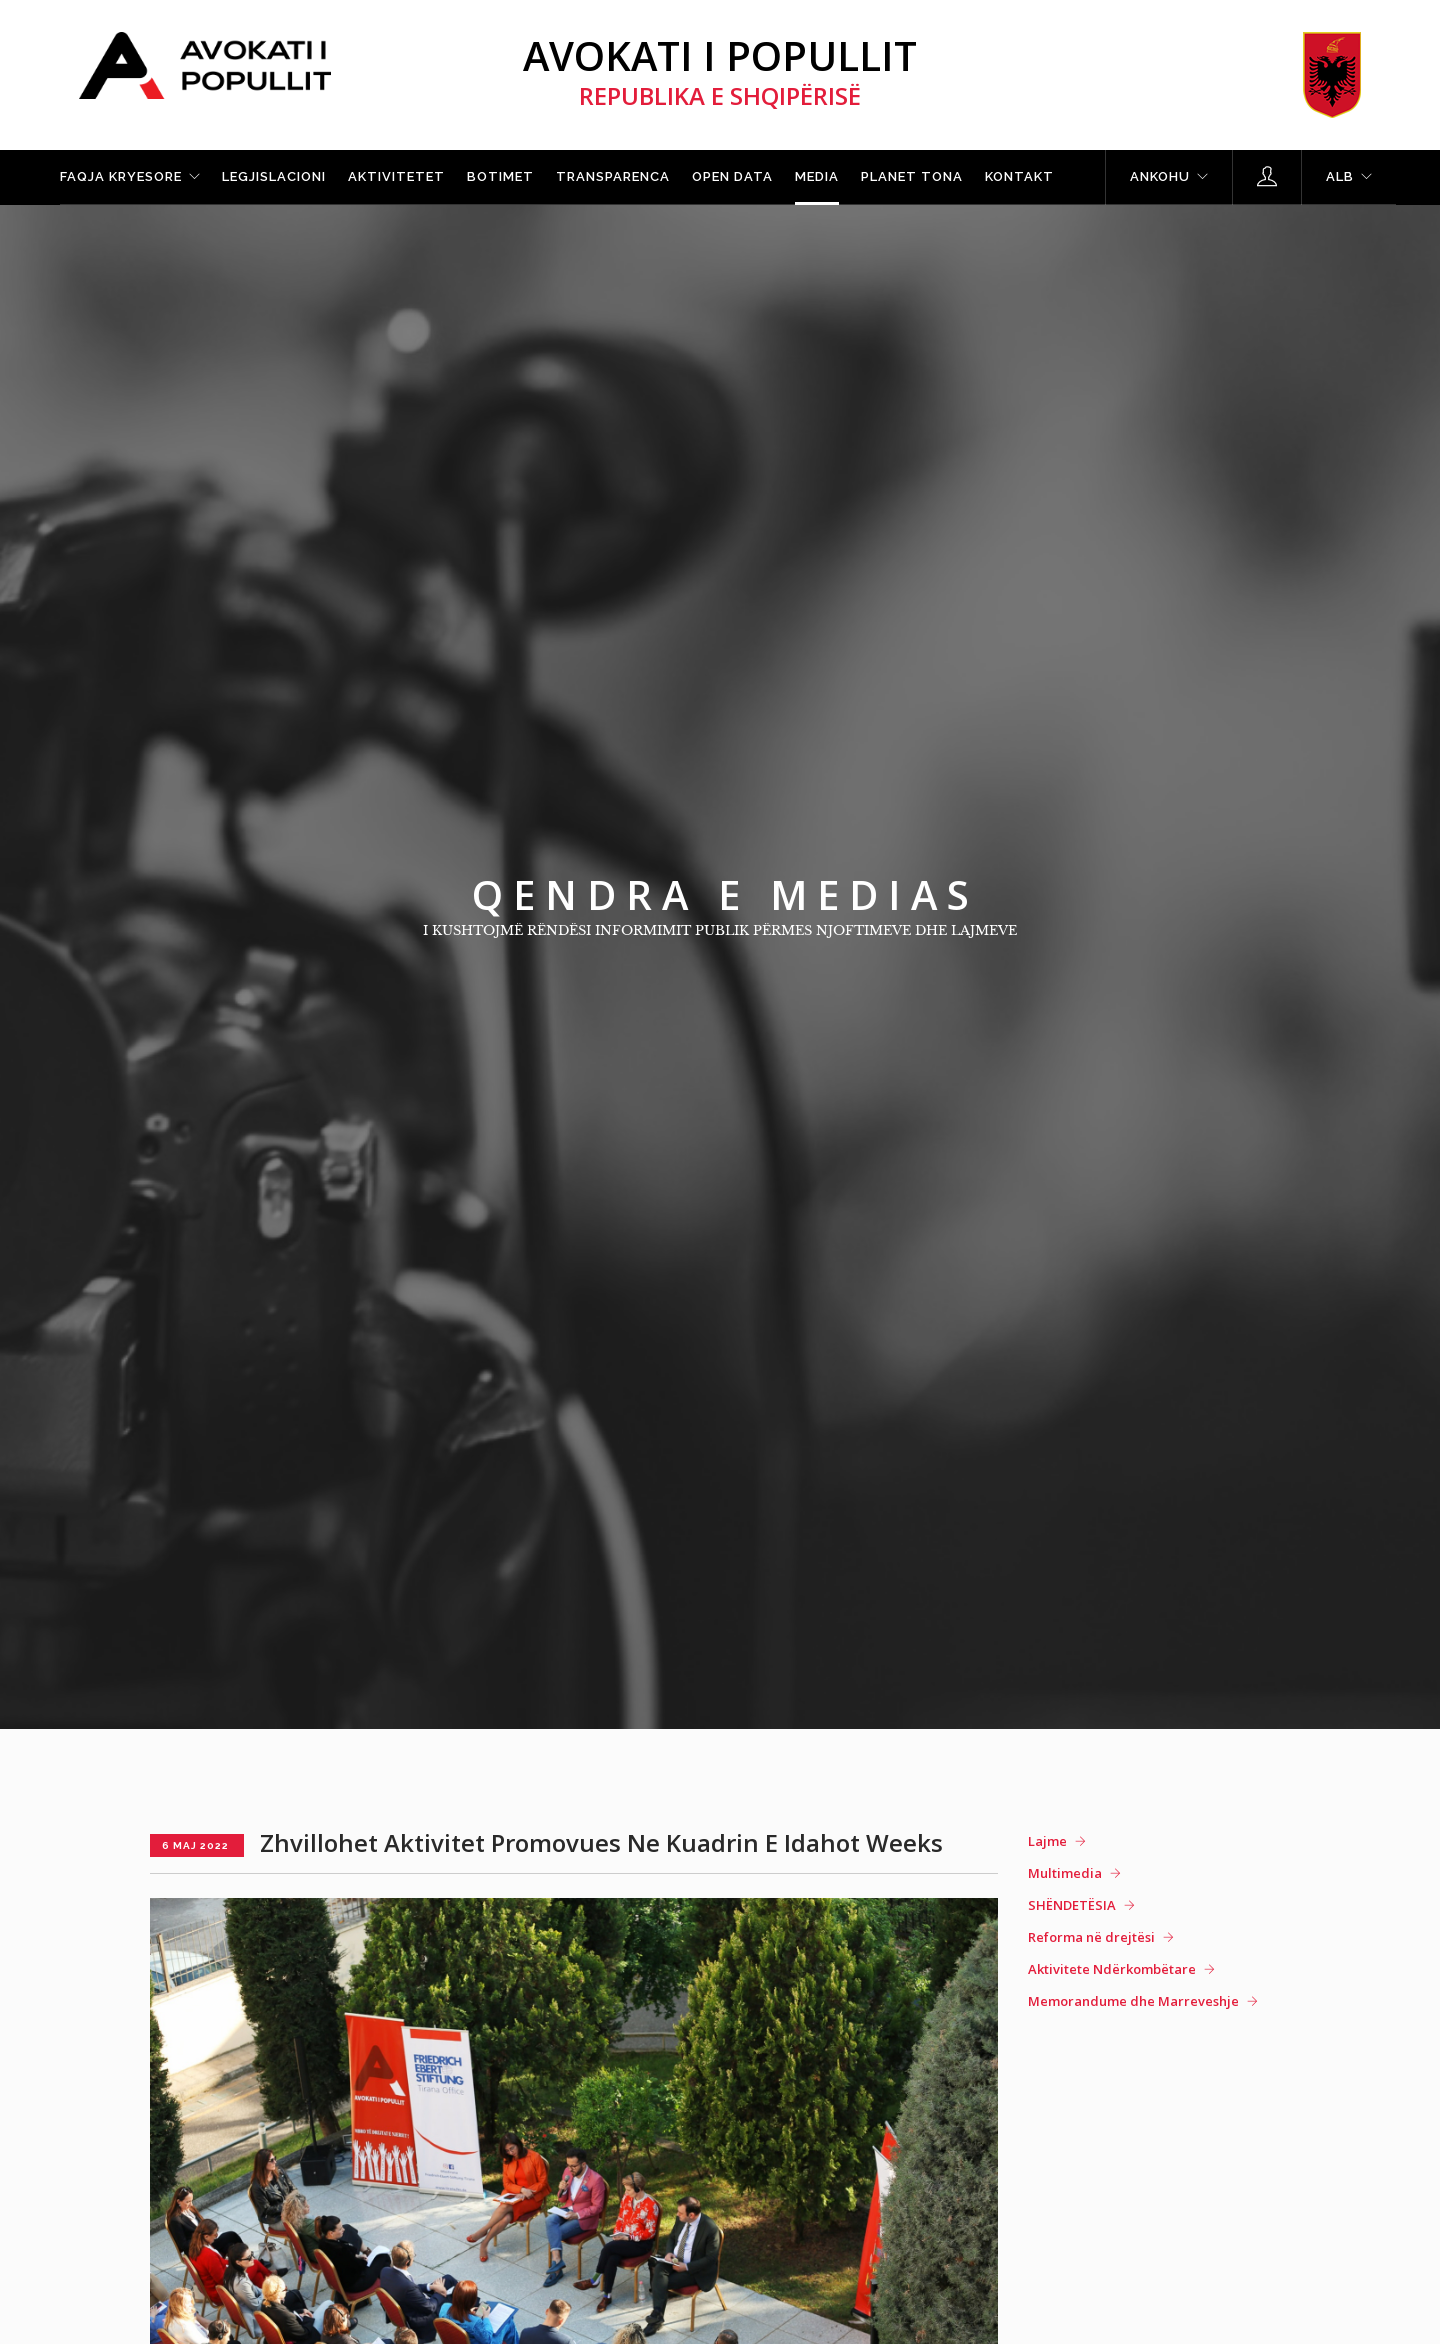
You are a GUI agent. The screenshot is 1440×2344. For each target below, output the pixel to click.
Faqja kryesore (121, 176)
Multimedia (1065, 1873)
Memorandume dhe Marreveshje (1133, 2001)
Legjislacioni (274, 176)
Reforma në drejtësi (1091, 1937)
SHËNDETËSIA (1072, 1905)
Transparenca (613, 176)
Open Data (732, 176)
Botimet (500, 176)
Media (817, 176)
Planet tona (912, 176)
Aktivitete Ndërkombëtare (1112, 1969)
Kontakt (1019, 176)
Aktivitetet (396, 176)
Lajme (1047, 1841)
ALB (1340, 176)
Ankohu (1160, 176)
